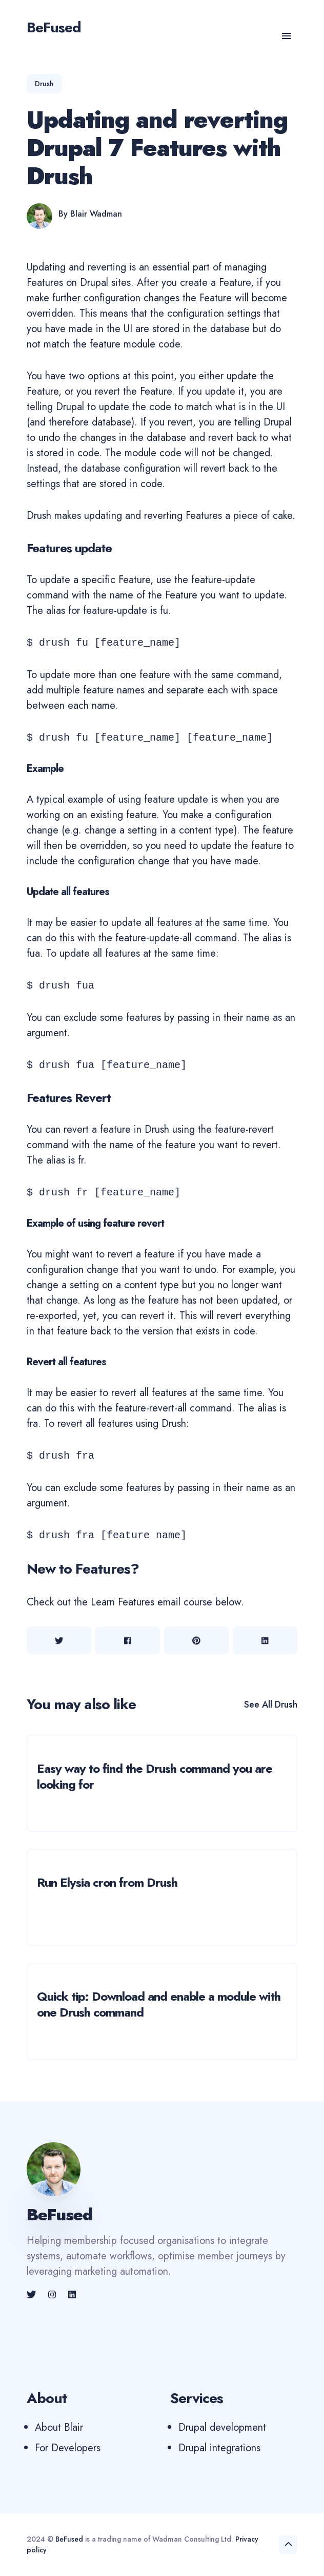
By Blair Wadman (90, 214)
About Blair (59, 2427)
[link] (32, 2295)
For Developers (67, 2448)
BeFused (69, 2539)
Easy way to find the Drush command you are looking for (154, 1776)
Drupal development (222, 2427)
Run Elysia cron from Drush (107, 1882)
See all (270, 1704)
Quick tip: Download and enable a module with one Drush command (158, 2004)
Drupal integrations (219, 2448)
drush (44, 84)
